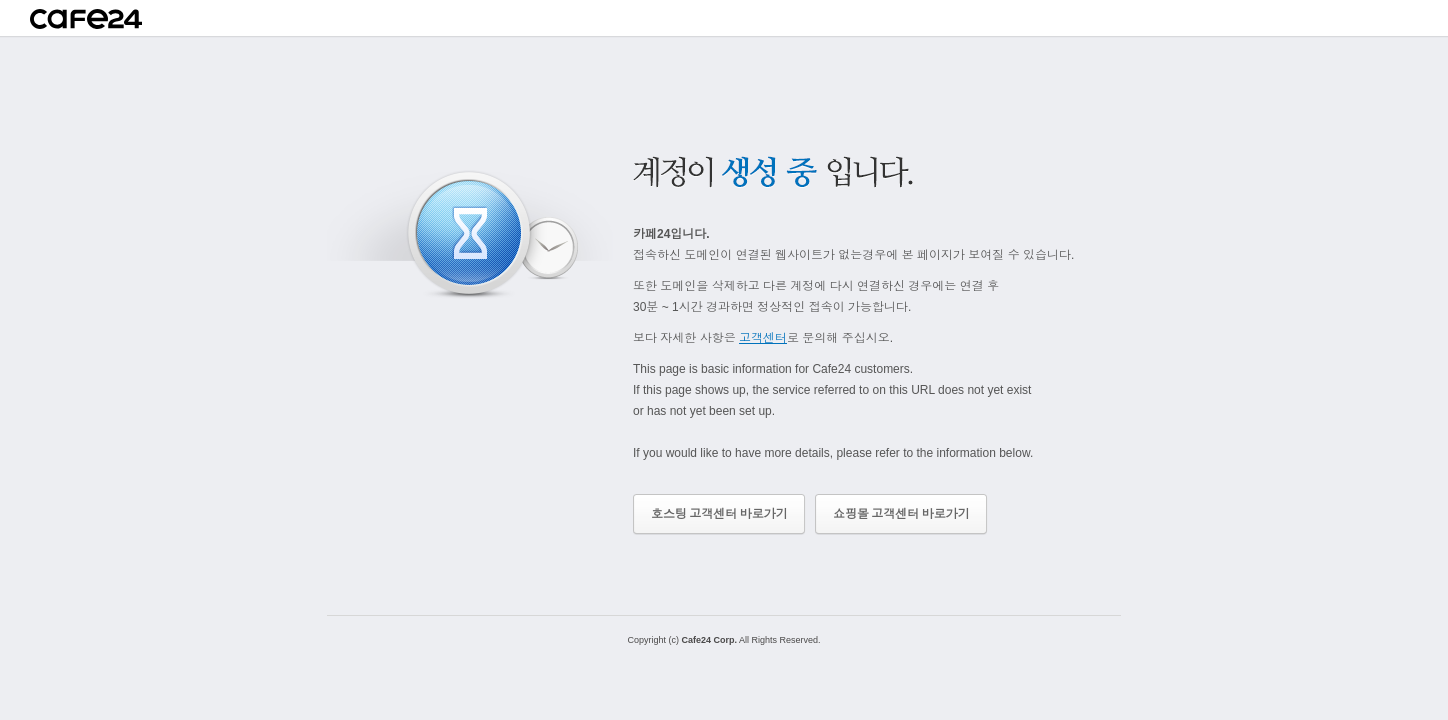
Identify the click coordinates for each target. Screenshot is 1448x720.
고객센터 (763, 338)
